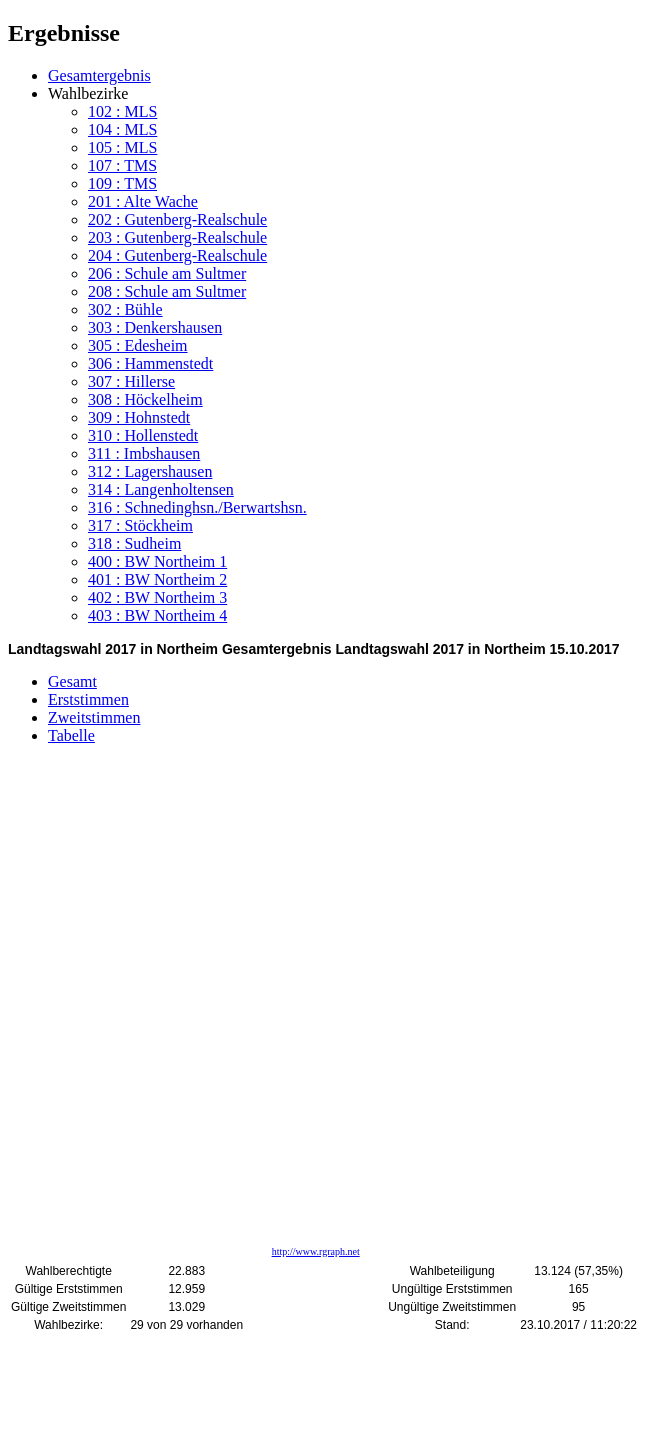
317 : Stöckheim (140, 525)
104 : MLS (122, 129)
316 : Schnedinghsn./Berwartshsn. (197, 507)
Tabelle (71, 735)
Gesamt (72, 681)
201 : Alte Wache (143, 201)
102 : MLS (122, 111)
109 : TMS (122, 183)
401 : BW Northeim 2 (157, 579)
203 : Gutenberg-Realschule (177, 237)
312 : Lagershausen (150, 471)
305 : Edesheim (138, 345)
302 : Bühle (125, 309)
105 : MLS (122, 147)
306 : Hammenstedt (150, 363)
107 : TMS (122, 165)
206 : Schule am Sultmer (167, 273)
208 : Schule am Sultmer (167, 291)
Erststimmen (88, 699)
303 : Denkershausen (155, 327)
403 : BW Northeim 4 (157, 615)
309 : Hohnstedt (139, 417)
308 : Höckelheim (145, 399)
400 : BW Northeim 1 (157, 561)
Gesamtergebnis (99, 75)
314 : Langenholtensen (161, 489)
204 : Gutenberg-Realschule (177, 255)
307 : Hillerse (131, 381)
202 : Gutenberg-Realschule (177, 219)
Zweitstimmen (94, 717)
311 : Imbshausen (144, 453)
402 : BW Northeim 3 (157, 597)
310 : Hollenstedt (143, 435)
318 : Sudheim (134, 543)
